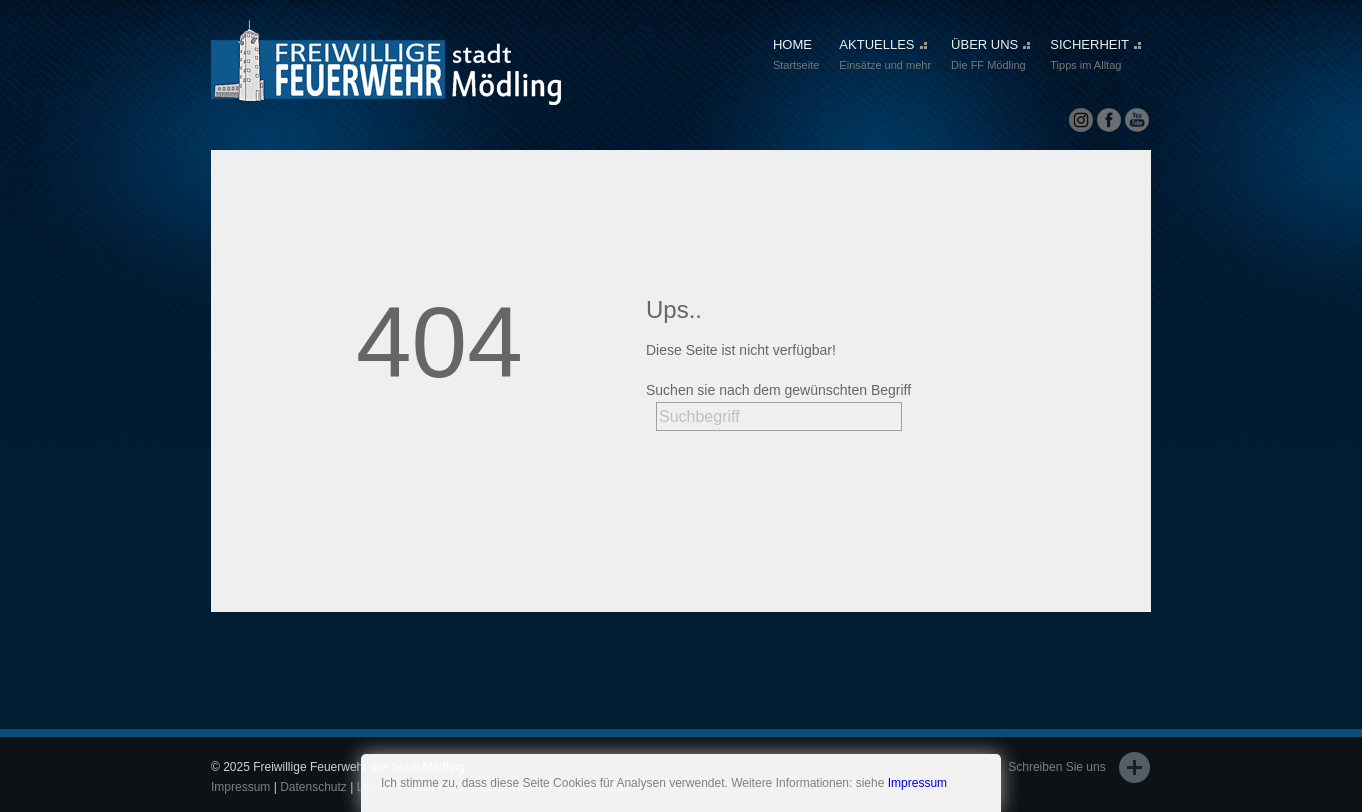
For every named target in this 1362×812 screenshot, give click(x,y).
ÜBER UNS (990, 56)
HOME (796, 56)
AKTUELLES (885, 56)
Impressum (917, 783)
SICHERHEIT (1095, 56)
